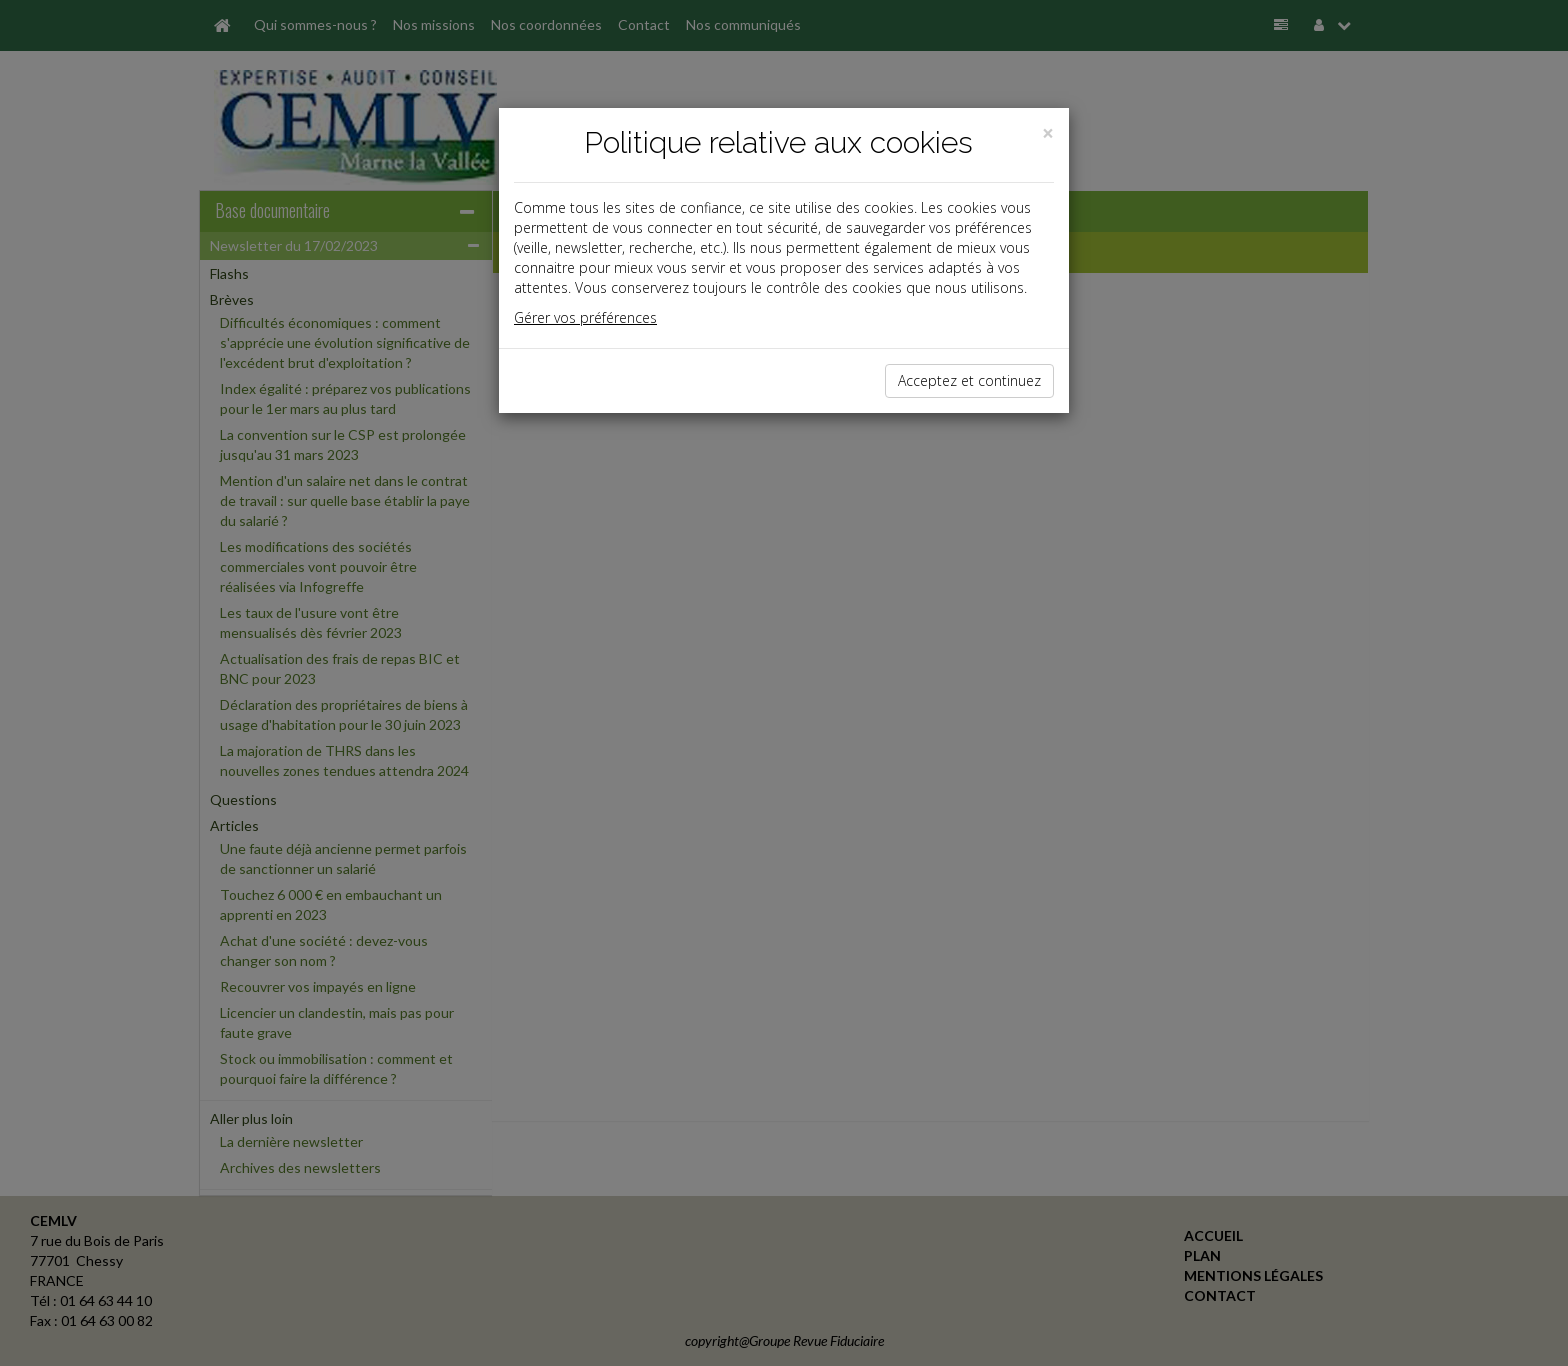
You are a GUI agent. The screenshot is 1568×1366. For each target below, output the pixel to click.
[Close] (1048, 133)
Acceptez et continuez (969, 380)
